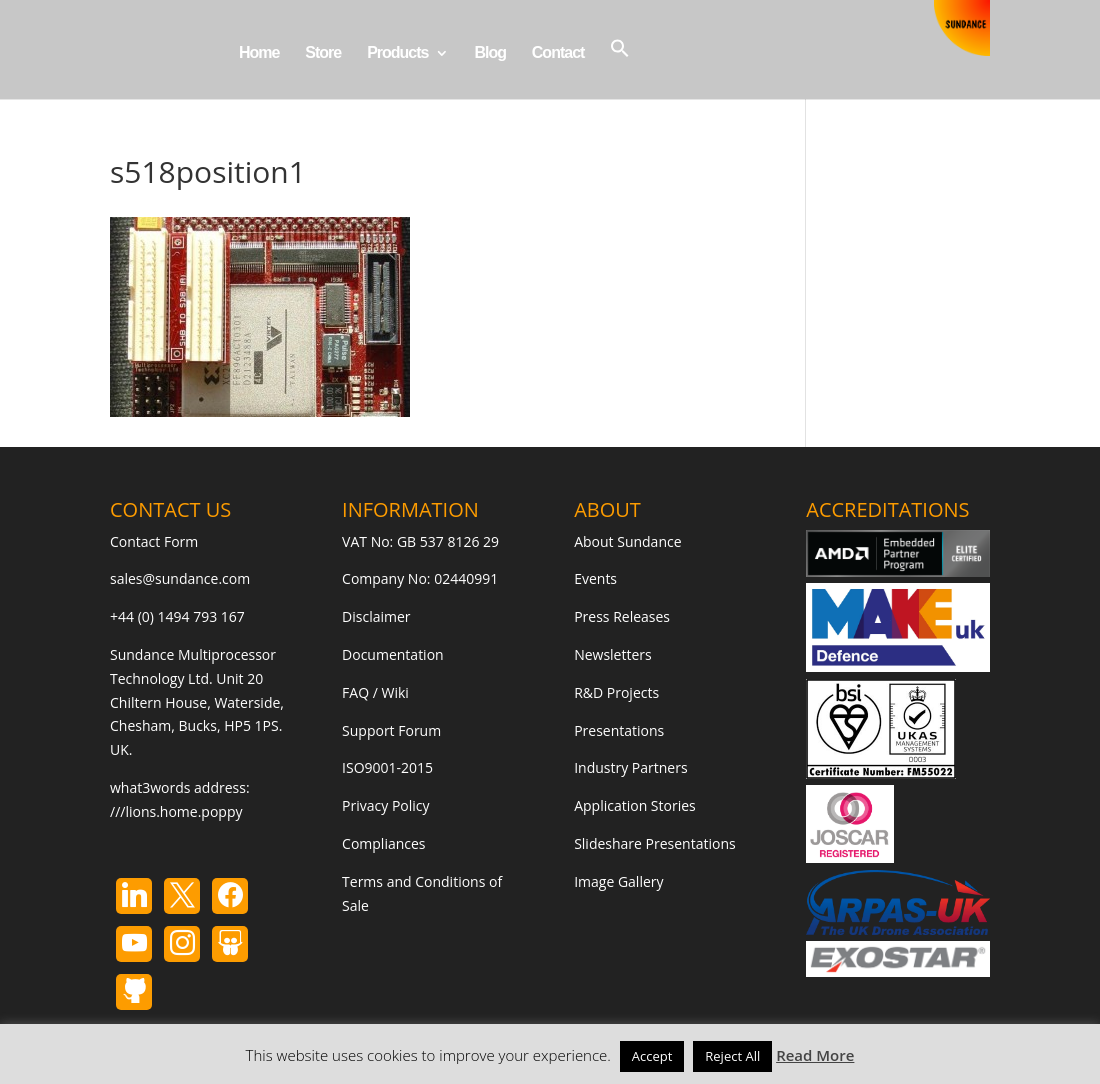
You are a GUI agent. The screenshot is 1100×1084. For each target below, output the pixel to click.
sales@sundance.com (180, 578)
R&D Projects (616, 692)
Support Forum (391, 730)
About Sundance (627, 541)
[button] (620, 68)
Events (595, 578)
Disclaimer (376, 616)
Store (323, 53)
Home (259, 53)
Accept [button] (652, 1056)
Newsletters (613, 654)
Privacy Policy (385, 805)
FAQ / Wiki (375, 692)
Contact (558, 53)
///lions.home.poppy (176, 811)
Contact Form (154, 541)
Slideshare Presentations (655, 843)
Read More (815, 1055)
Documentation (393, 654)
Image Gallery (618, 881)
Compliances (383, 843)
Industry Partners (630, 767)
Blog (490, 53)
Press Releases (622, 616)
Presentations (619, 730)
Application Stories (635, 805)
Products (397, 53)
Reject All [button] (732, 1056)
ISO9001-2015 (387, 767)
